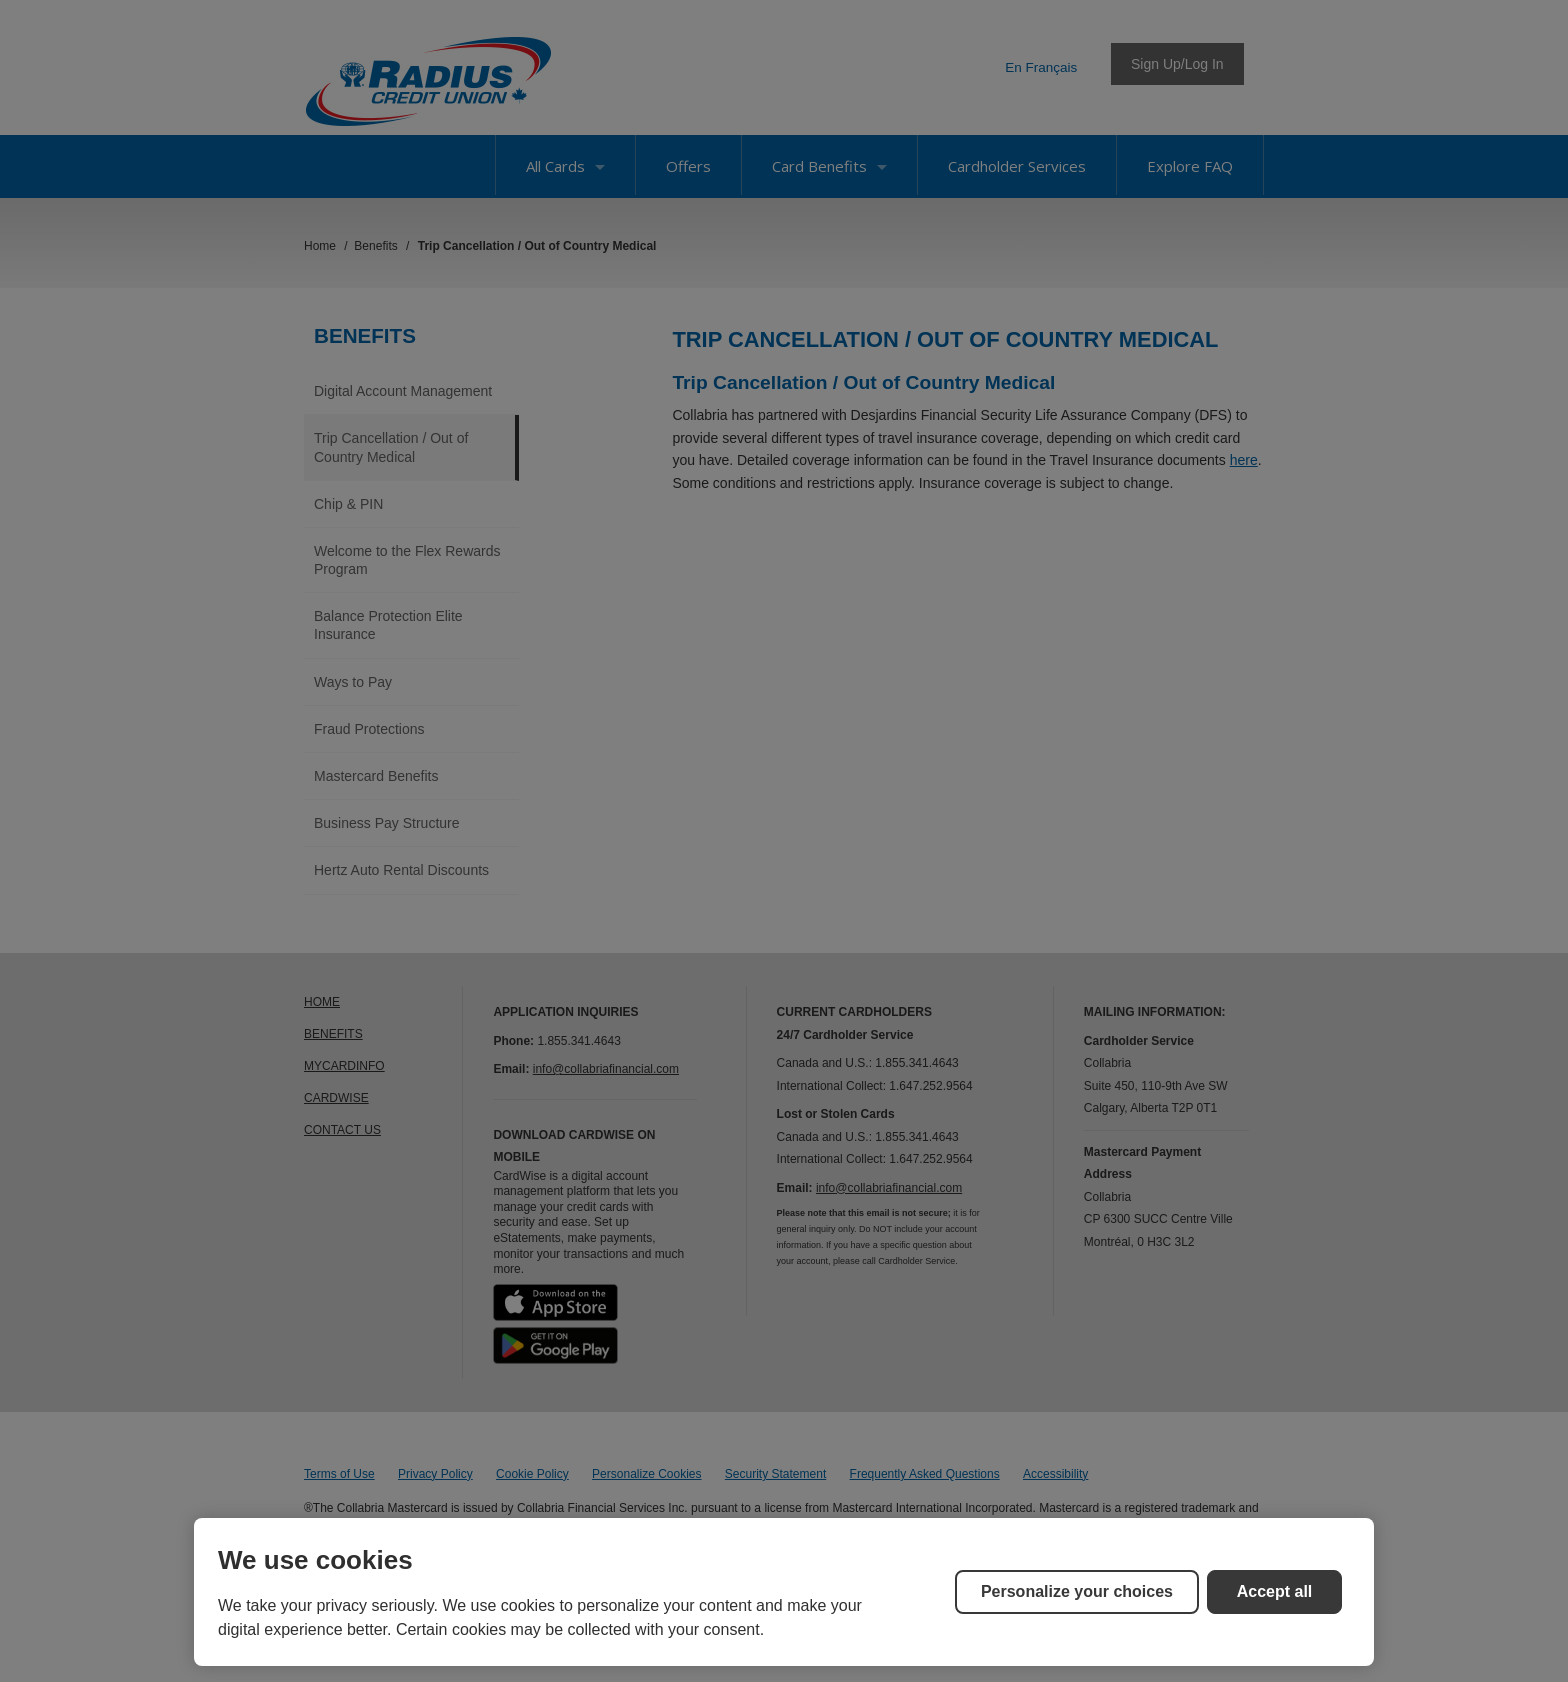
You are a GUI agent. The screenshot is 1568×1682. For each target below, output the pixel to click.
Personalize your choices (1077, 1591)
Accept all (1275, 1591)
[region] (784, 1592)
